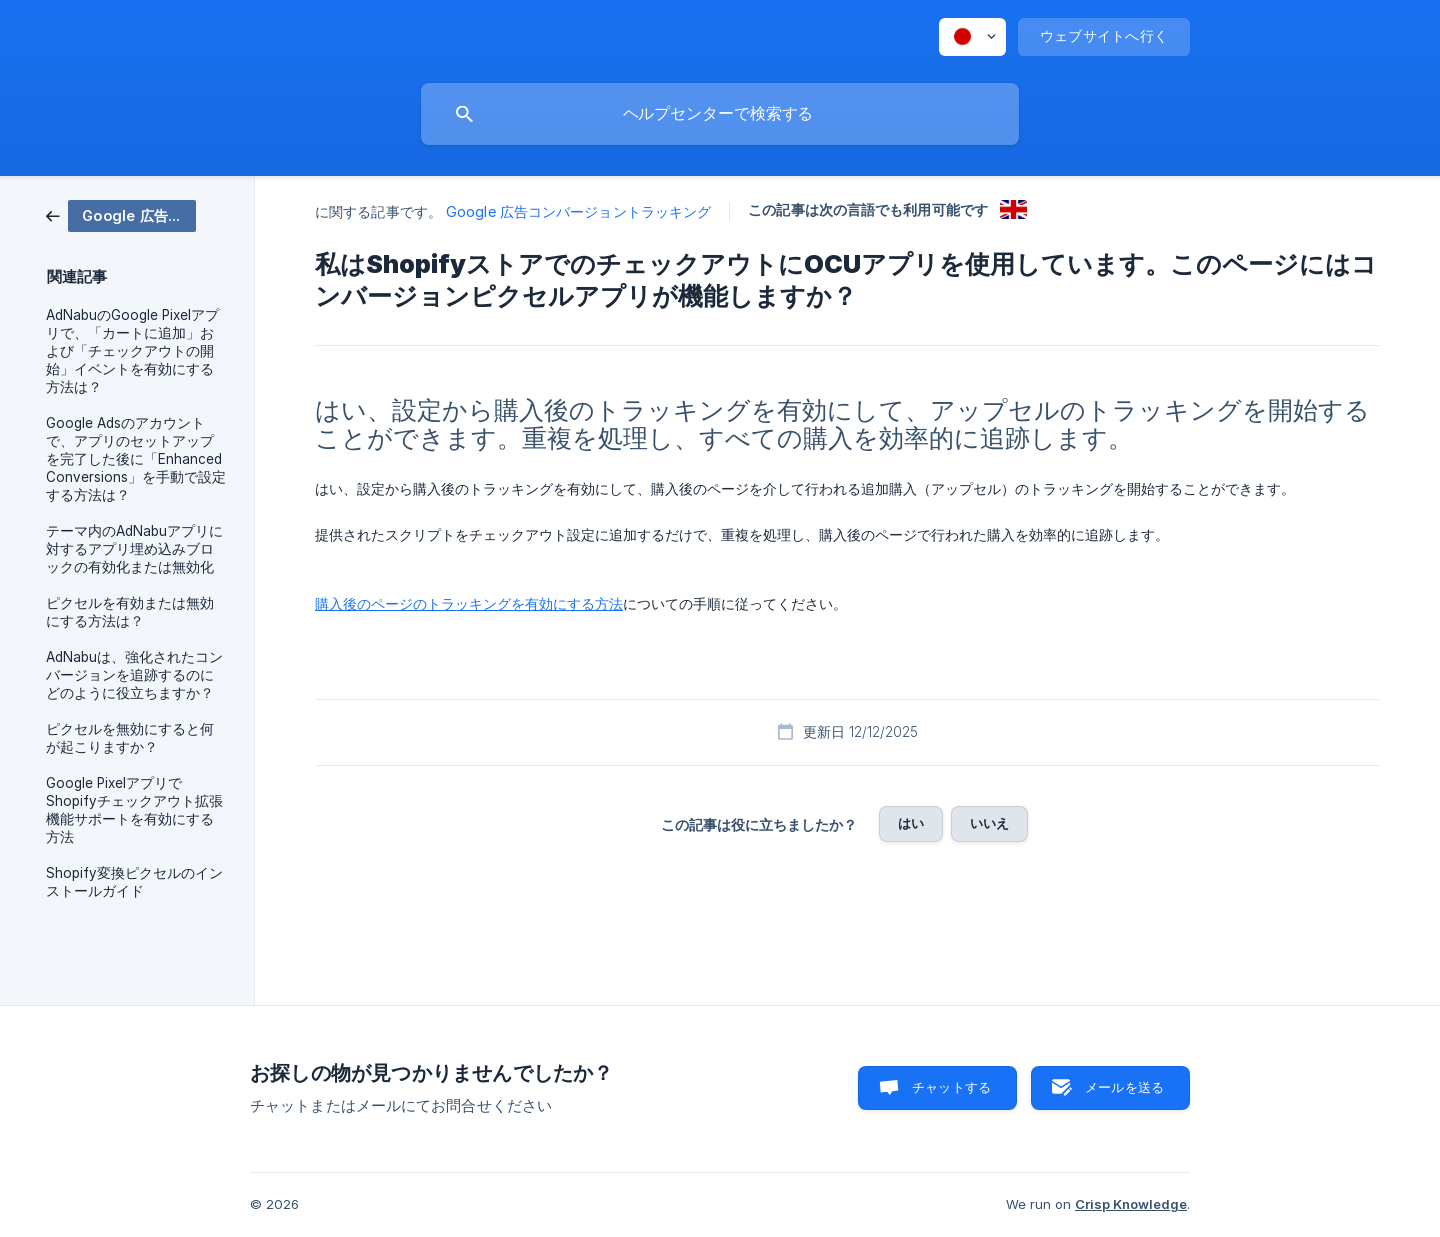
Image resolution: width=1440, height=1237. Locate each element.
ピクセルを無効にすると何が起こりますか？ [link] (130, 738)
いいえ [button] (989, 823)
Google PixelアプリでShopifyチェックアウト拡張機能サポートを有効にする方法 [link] (134, 810)
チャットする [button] (951, 1087)
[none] (972, 37)
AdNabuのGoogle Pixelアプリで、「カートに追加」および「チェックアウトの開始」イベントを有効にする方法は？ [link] (132, 351)
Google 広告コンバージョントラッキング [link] (578, 211)
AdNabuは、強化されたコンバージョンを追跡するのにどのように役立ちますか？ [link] (134, 675)
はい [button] (911, 823)
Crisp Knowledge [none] (1131, 1204)
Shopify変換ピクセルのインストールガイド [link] (134, 882)
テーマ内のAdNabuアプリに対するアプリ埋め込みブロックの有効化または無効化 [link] (134, 549)
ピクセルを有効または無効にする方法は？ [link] (130, 612)
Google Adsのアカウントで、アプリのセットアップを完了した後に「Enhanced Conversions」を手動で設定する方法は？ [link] (136, 459)
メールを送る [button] (1124, 1087)
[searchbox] (720, 114)
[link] (121, 214)
